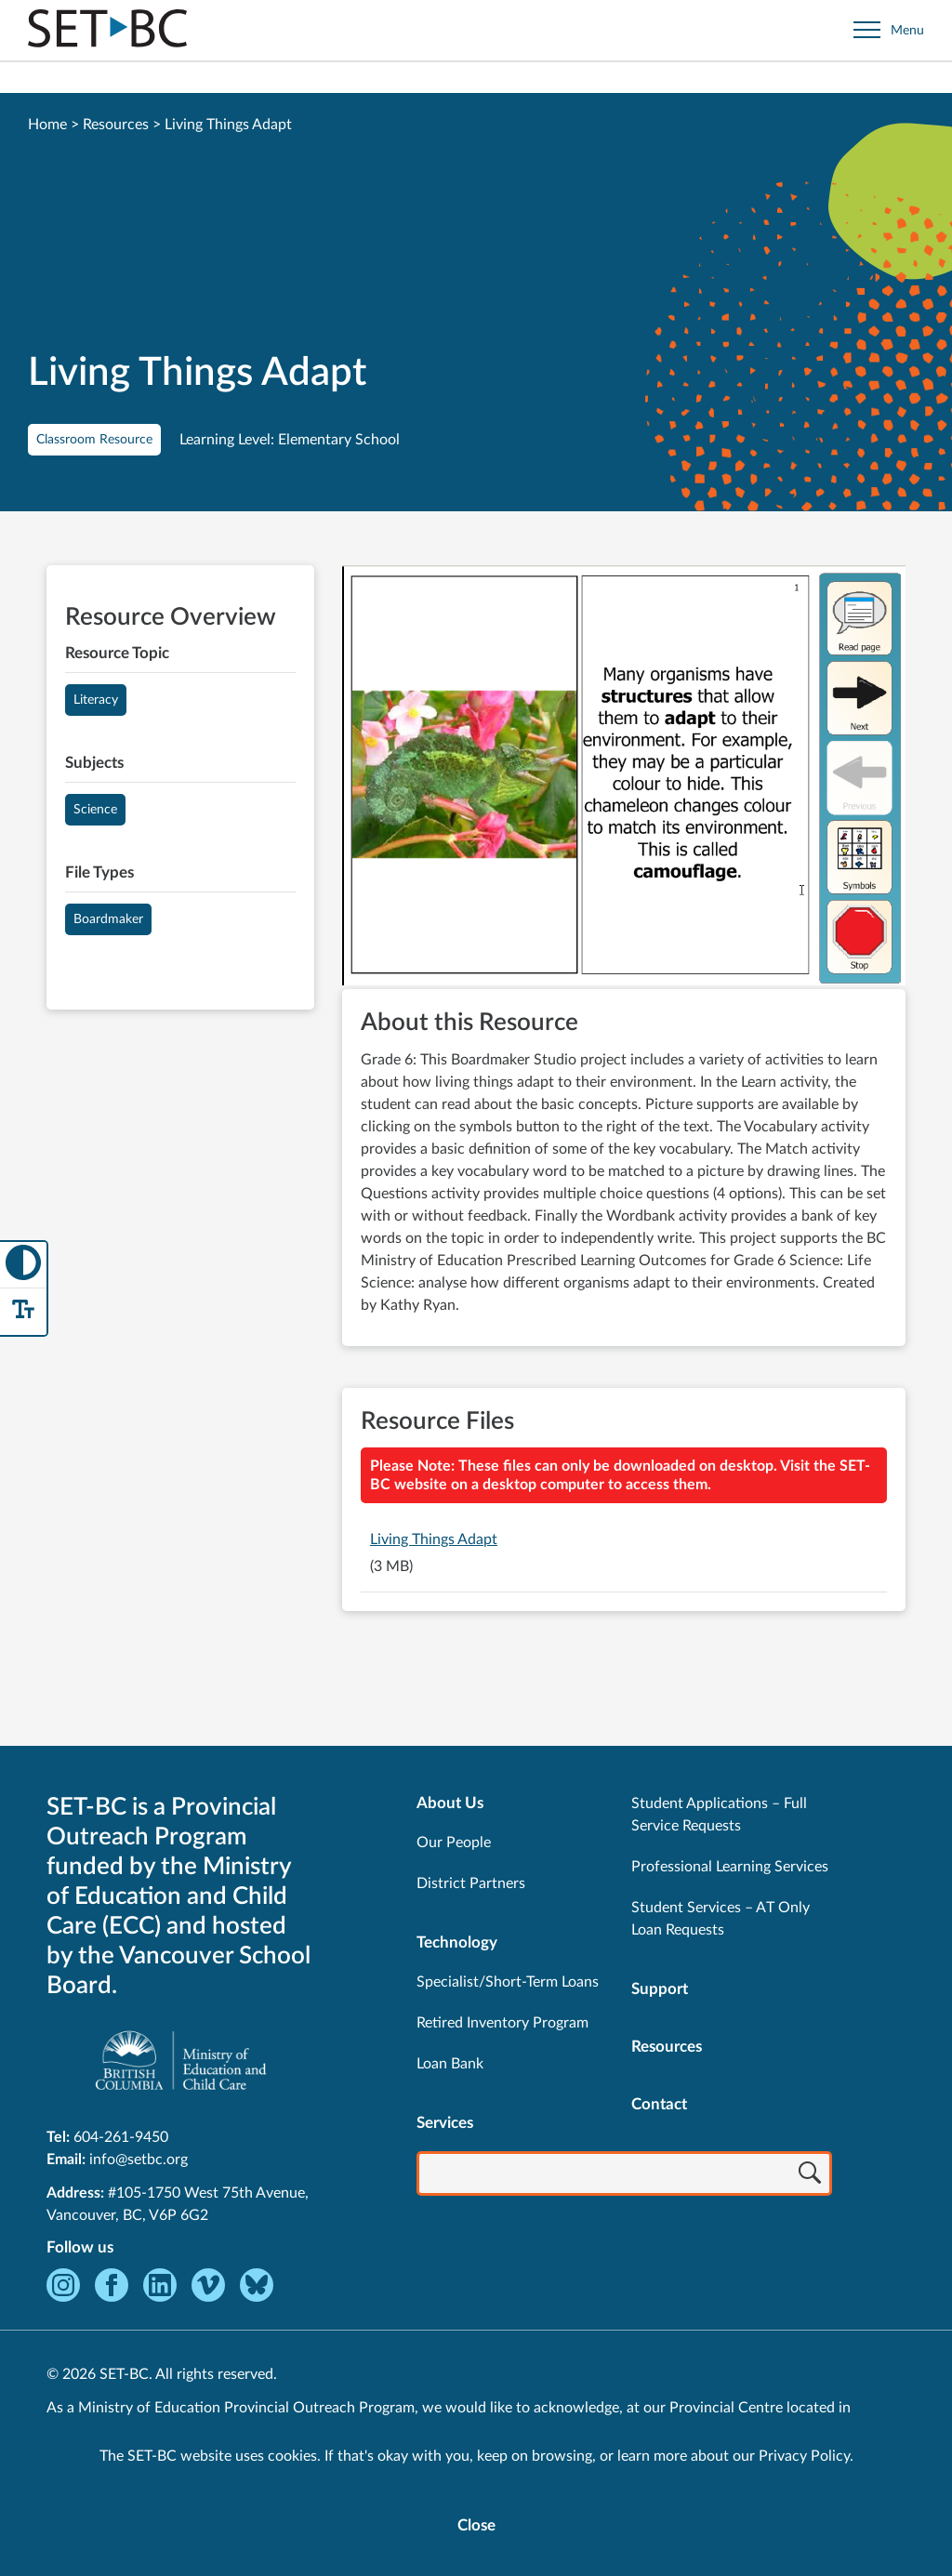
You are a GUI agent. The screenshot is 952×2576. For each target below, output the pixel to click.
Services (444, 2123)
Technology (456, 1942)
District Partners (470, 1883)
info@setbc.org (138, 2159)
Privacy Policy (804, 2456)
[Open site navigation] (888, 30)
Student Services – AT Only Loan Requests (720, 1918)
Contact (659, 2104)
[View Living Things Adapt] (624, 777)
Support (659, 1989)
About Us (449, 1803)
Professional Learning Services (729, 1866)
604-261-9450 (120, 2137)
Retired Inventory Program (502, 2022)
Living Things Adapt (433, 1539)
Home (47, 124)
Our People (453, 1842)
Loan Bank (449, 2063)
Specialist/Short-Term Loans (507, 1982)
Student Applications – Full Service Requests (719, 1814)
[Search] (809, 2175)
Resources (116, 124)
